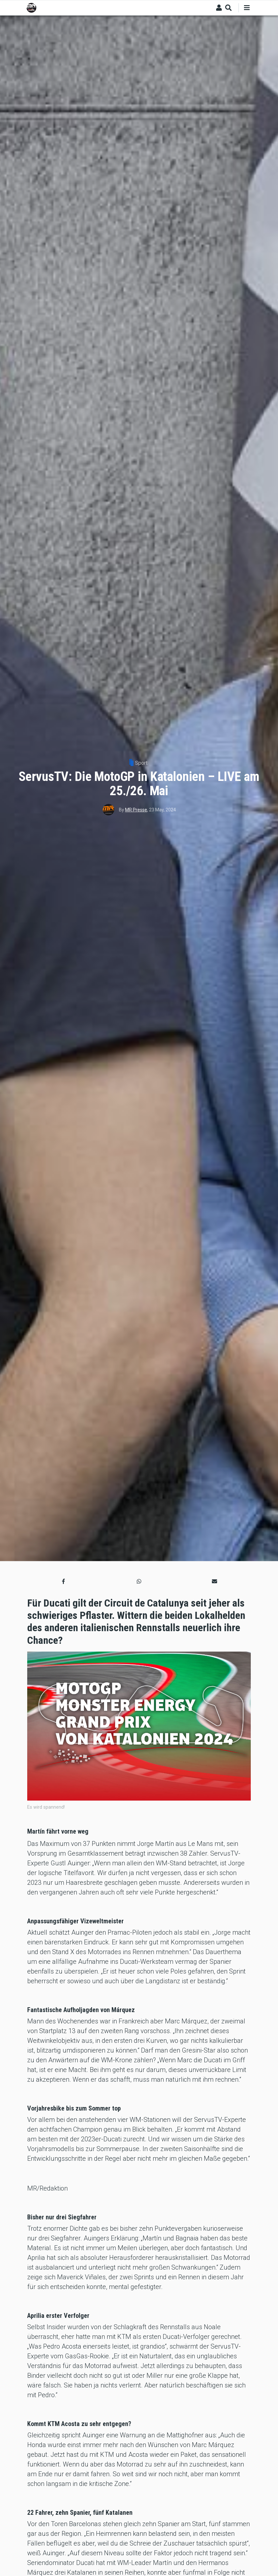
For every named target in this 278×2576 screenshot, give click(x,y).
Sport (141, 763)
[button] (63, 1581)
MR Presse (136, 809)
